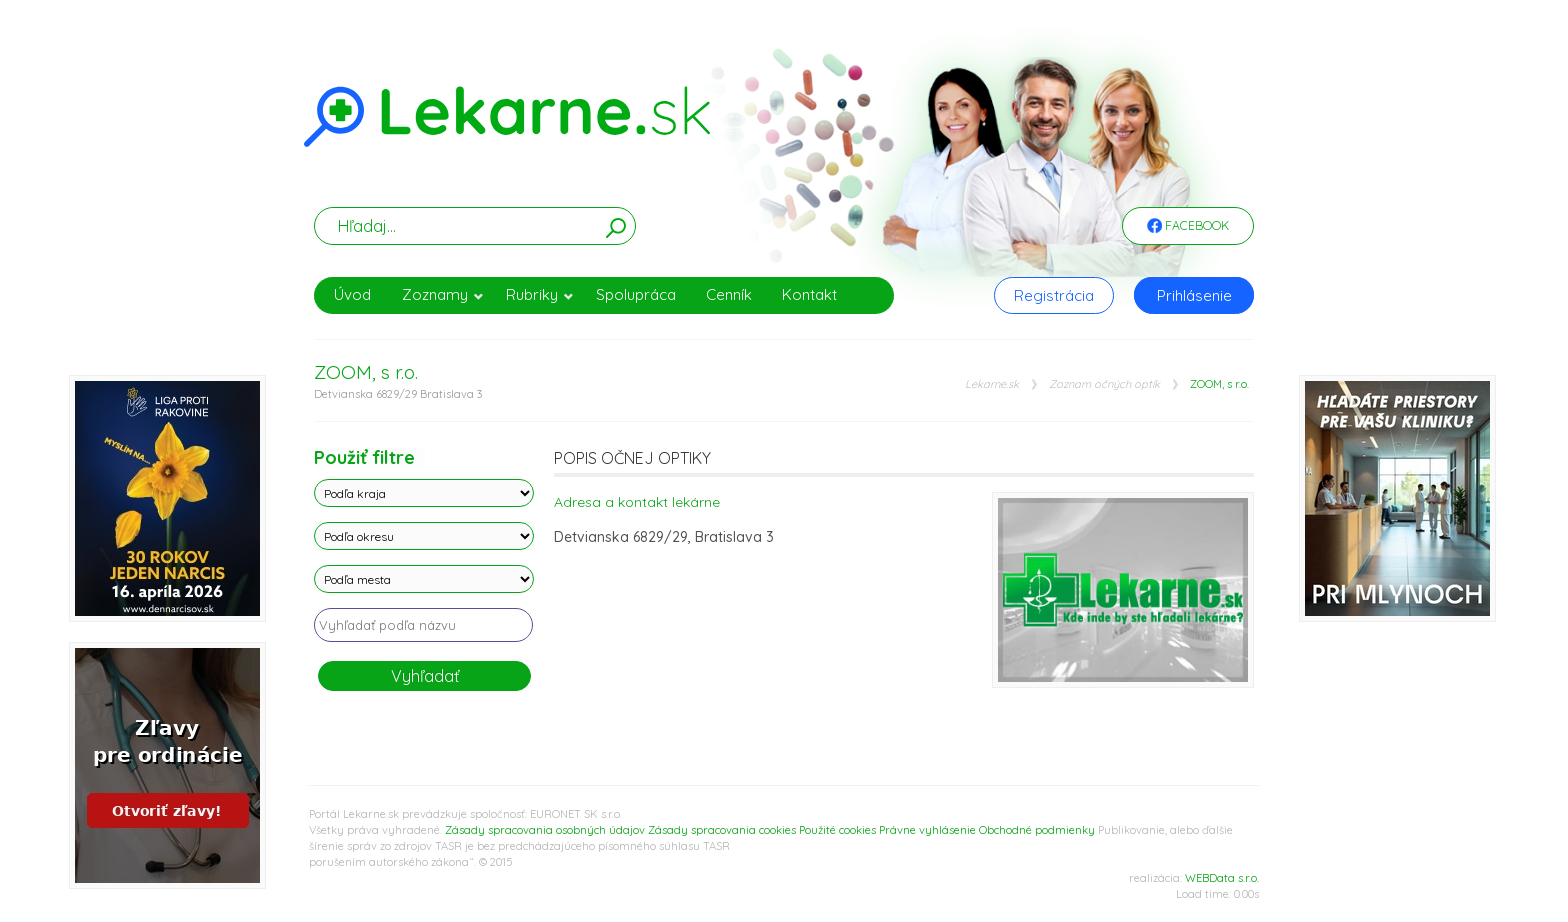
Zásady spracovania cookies (722, 830)
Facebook (1188, 227)
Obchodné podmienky (1037, 830)
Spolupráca (636, 294)
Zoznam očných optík (1104, 384)
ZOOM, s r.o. (1219, 384)
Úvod (352, 294)
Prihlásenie (1194, 295)
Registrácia (1054, 295)
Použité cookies (837, 830)
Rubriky (540, 294)
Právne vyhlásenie (927, 830)
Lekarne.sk (992, 384)
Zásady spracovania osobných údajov (545, 830)
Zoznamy (443, 294)
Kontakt (809, 294)
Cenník (729, 294)
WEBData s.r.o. (1222, 878)
